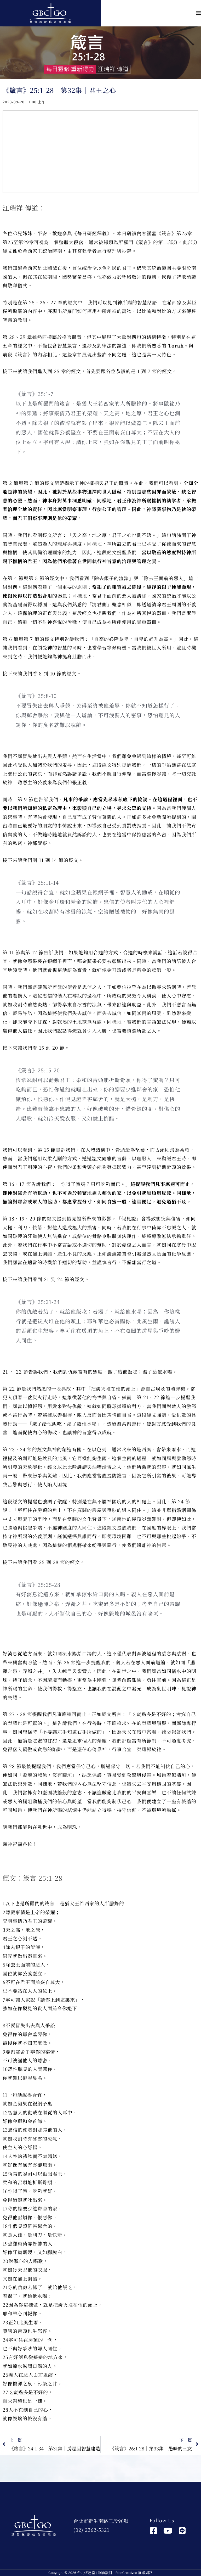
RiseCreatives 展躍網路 (134, 2573)
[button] (151, 13)
